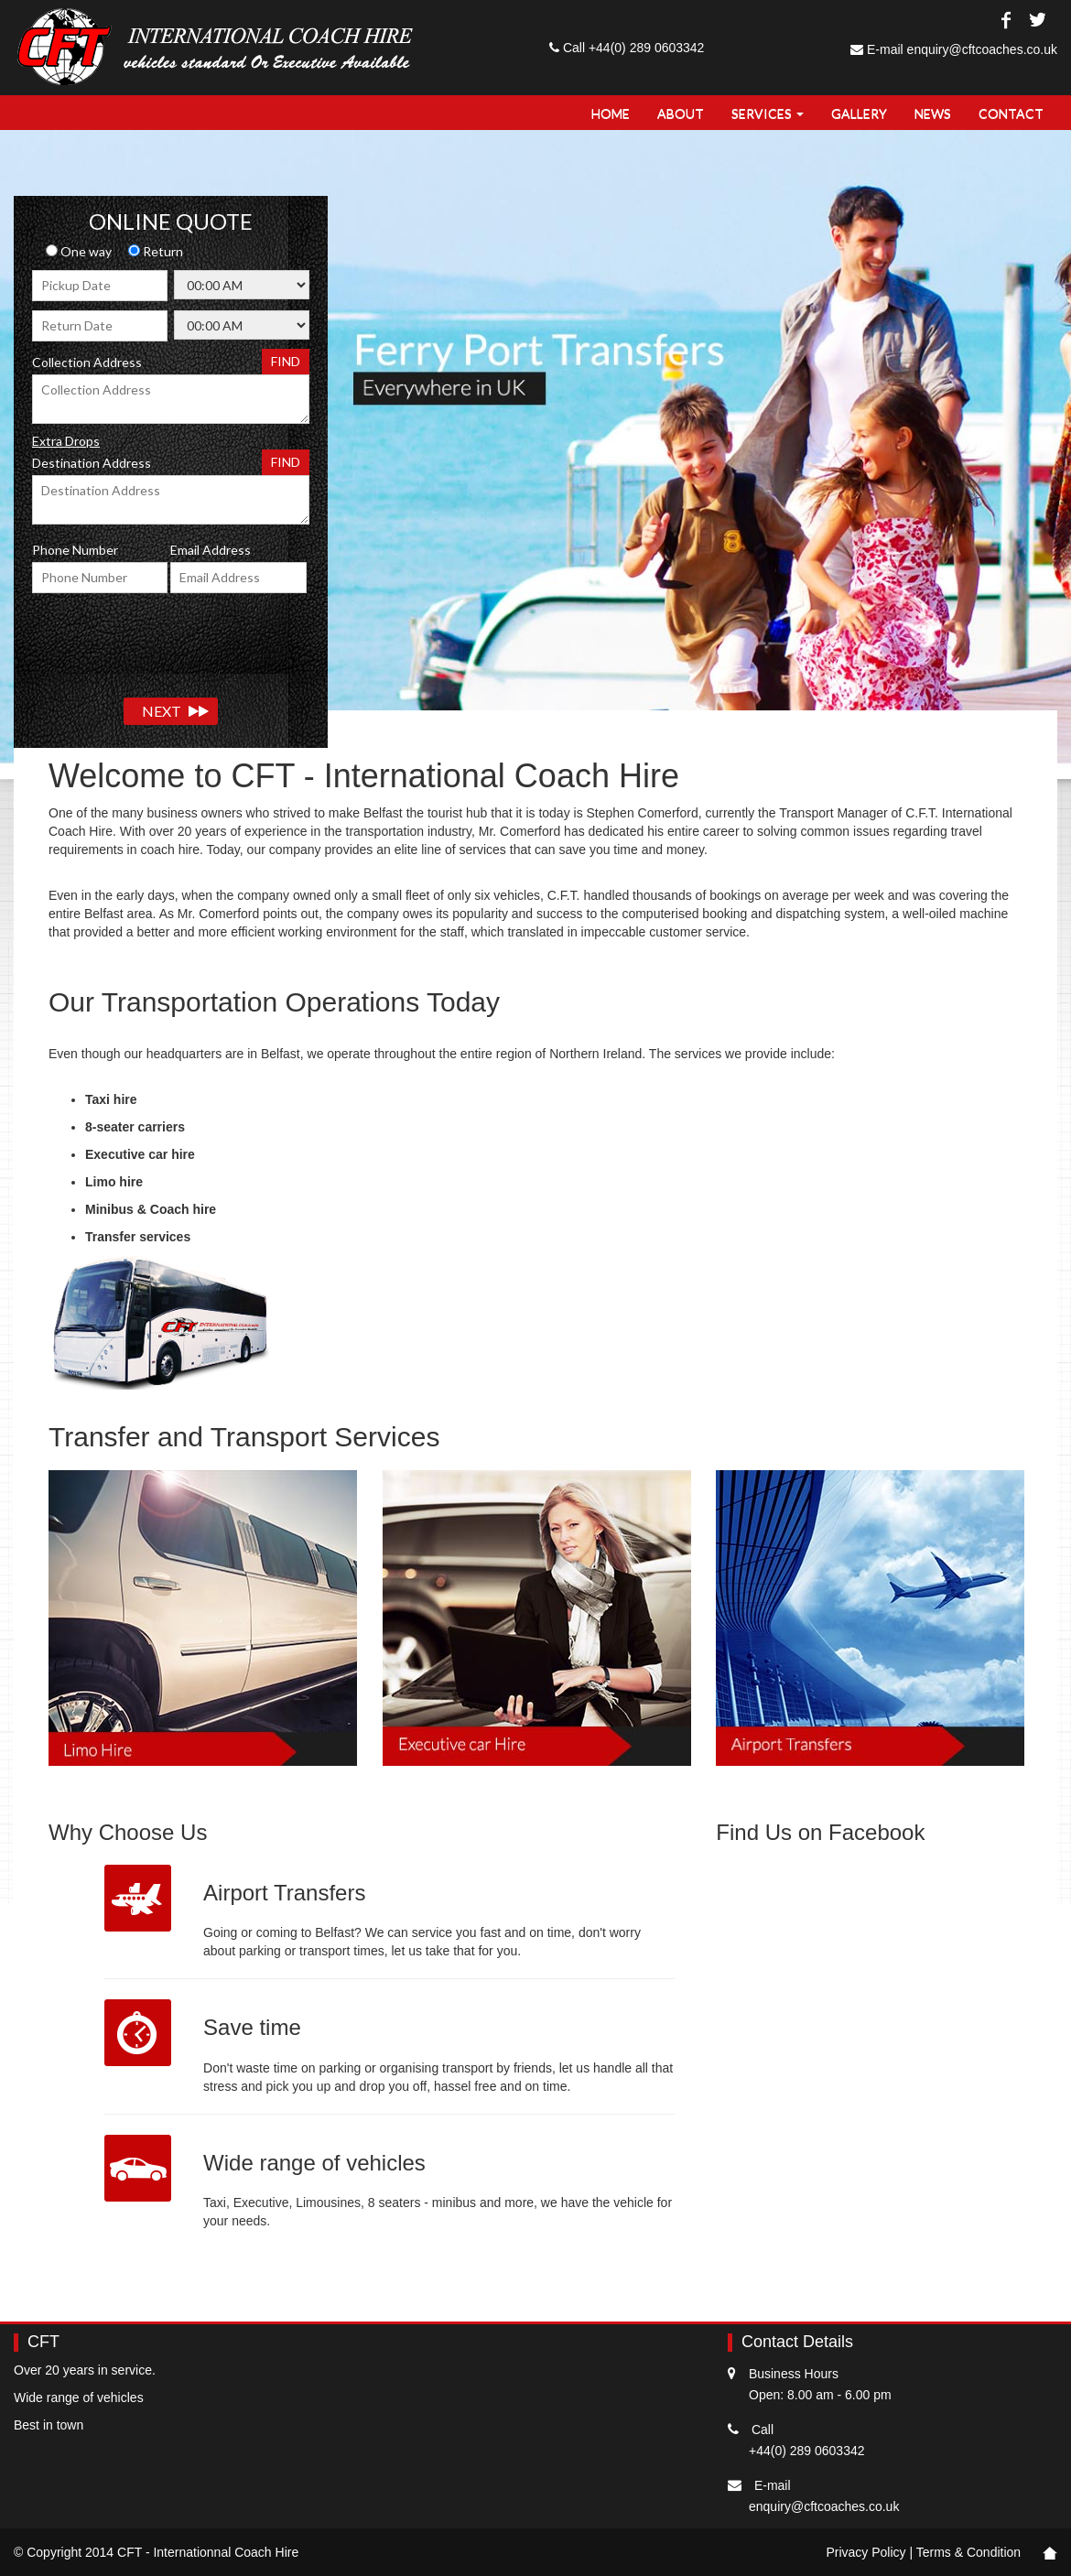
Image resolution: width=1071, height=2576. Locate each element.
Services (767, 113)
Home (610, 113)
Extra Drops (66, 441)
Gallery (859, 113)
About (680, 113)
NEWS (932, 113)
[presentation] (171, 638)
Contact (1011, 113)
